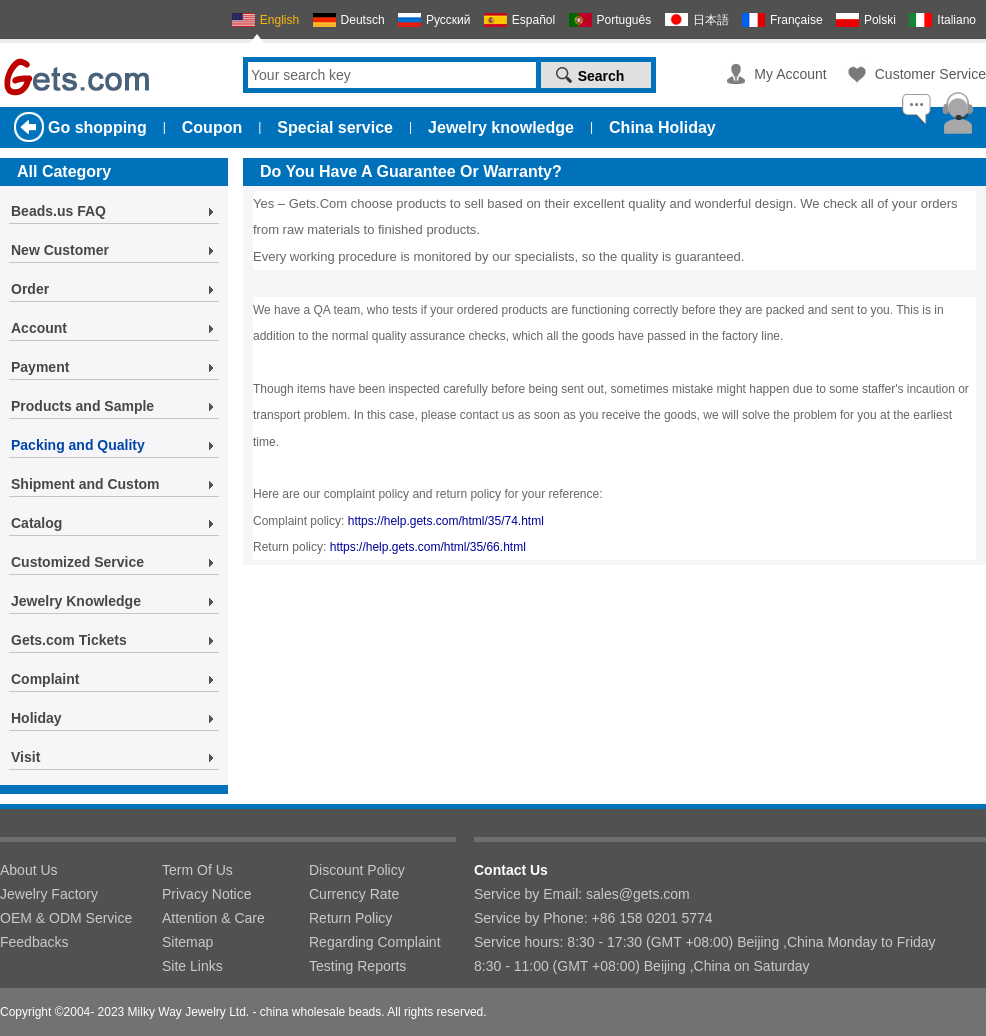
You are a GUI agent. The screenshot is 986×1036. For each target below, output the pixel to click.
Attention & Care (213, 918)
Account (39, 328)
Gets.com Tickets (69, 640)
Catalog (36, 523)
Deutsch (363, 20)
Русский (448, 20)
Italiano (956, 20)
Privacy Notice (206, 894)
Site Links (192, 966)
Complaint (45, 679)
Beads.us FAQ (58, 211)
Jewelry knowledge (501, 127)
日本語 (711, 20)
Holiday (36, 718)
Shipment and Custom (85, 484)
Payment (40, 367)
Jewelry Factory (49, 894)
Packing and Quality (78, 445)
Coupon (212, 127)
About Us (29, 870)
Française (796, 20)
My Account (790, 74)
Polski (880, 20)
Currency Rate (354, 894)
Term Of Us (197, 870)
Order (30, 289)
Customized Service (77, 562)
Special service (335, 127)
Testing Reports (357, 966)
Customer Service (930, 74)
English (279, 20)
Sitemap (187, 942)
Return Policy (350, 918)
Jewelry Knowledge (76, 601)
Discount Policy (357, 870)
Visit (25, 757)
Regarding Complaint (375, 942)
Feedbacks (34, 942)
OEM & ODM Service (66, 918)
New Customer (60, 250)
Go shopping (97, 127)
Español (533, 20)
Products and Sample (82, 406)
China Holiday (662, 127)
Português (624, 20)
